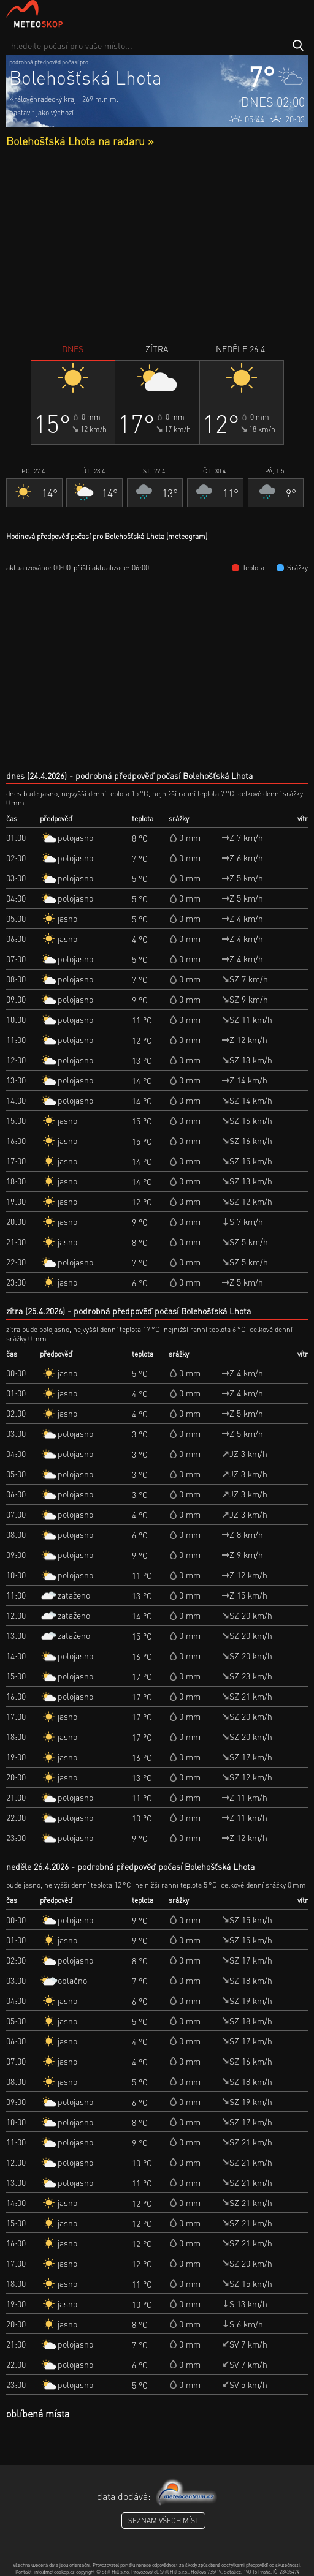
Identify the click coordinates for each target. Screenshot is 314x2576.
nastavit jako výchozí (41, 112)
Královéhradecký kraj (42, 99)
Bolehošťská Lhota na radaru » (79, 141)
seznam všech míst (163, 2520)
